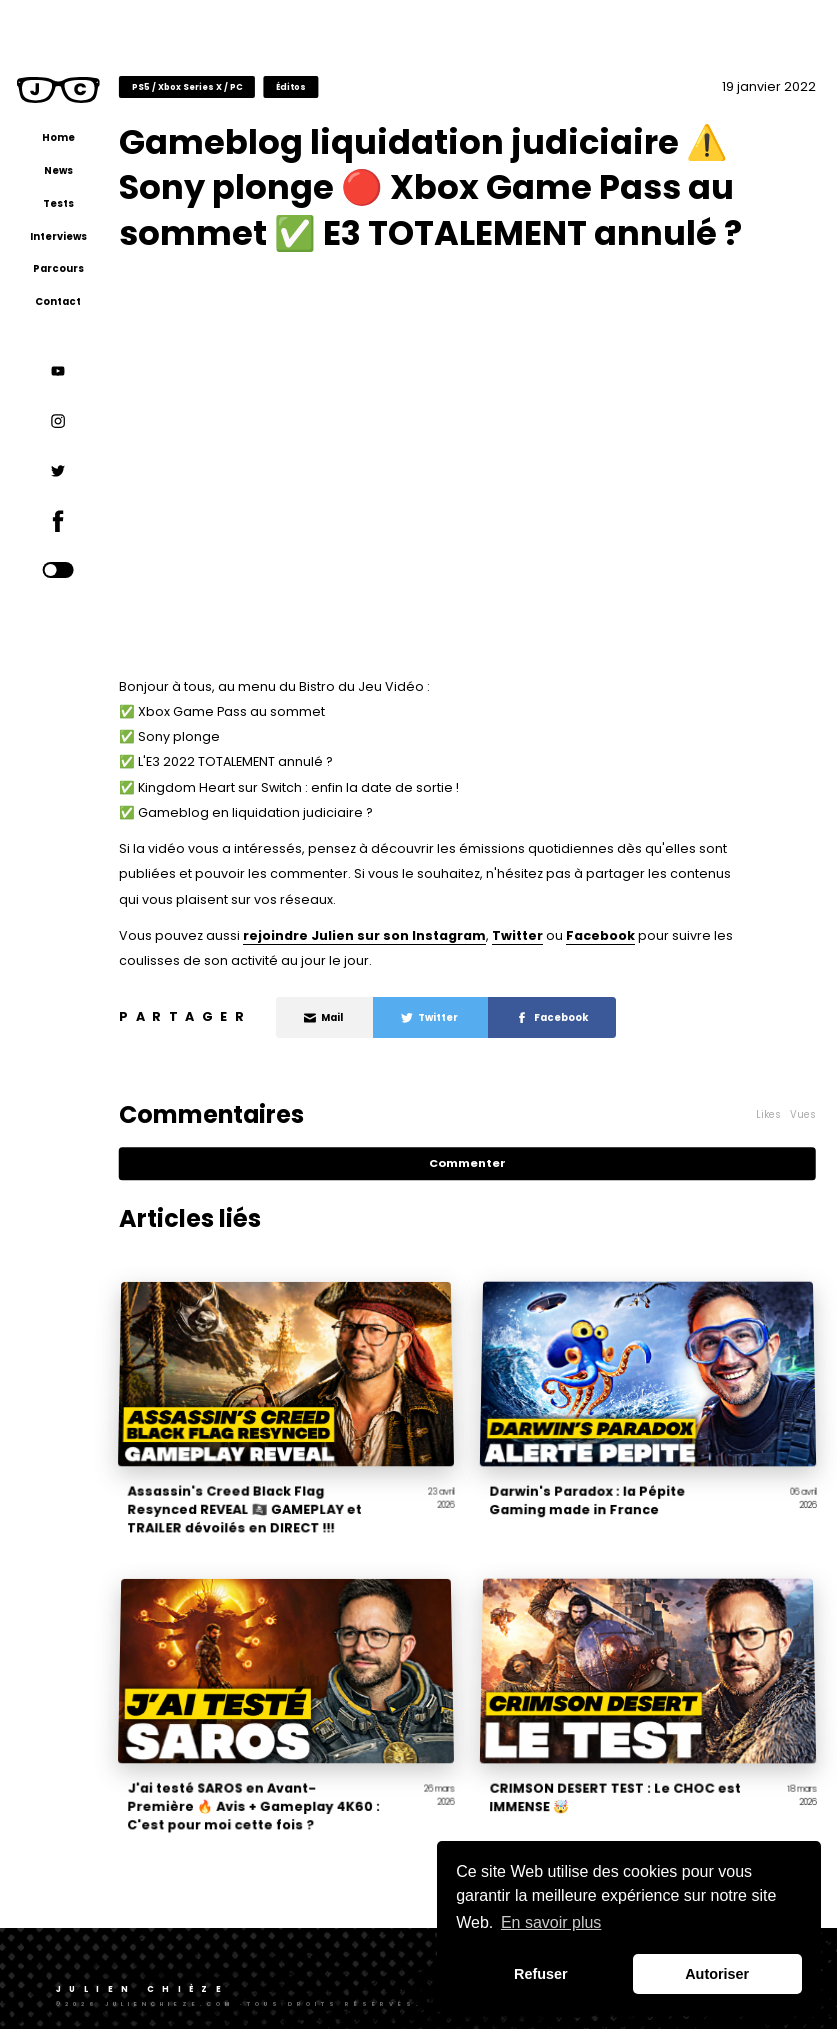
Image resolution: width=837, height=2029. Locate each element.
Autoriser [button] (717, 1974)
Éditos (335, 86)
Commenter (492, 1161)
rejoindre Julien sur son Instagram (408, 933)
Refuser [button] (541, 1974)
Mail (367, 1015)
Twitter (561, 933)
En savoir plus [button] (551, 1922)
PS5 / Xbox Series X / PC (231, 86)
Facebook (644, 933)
